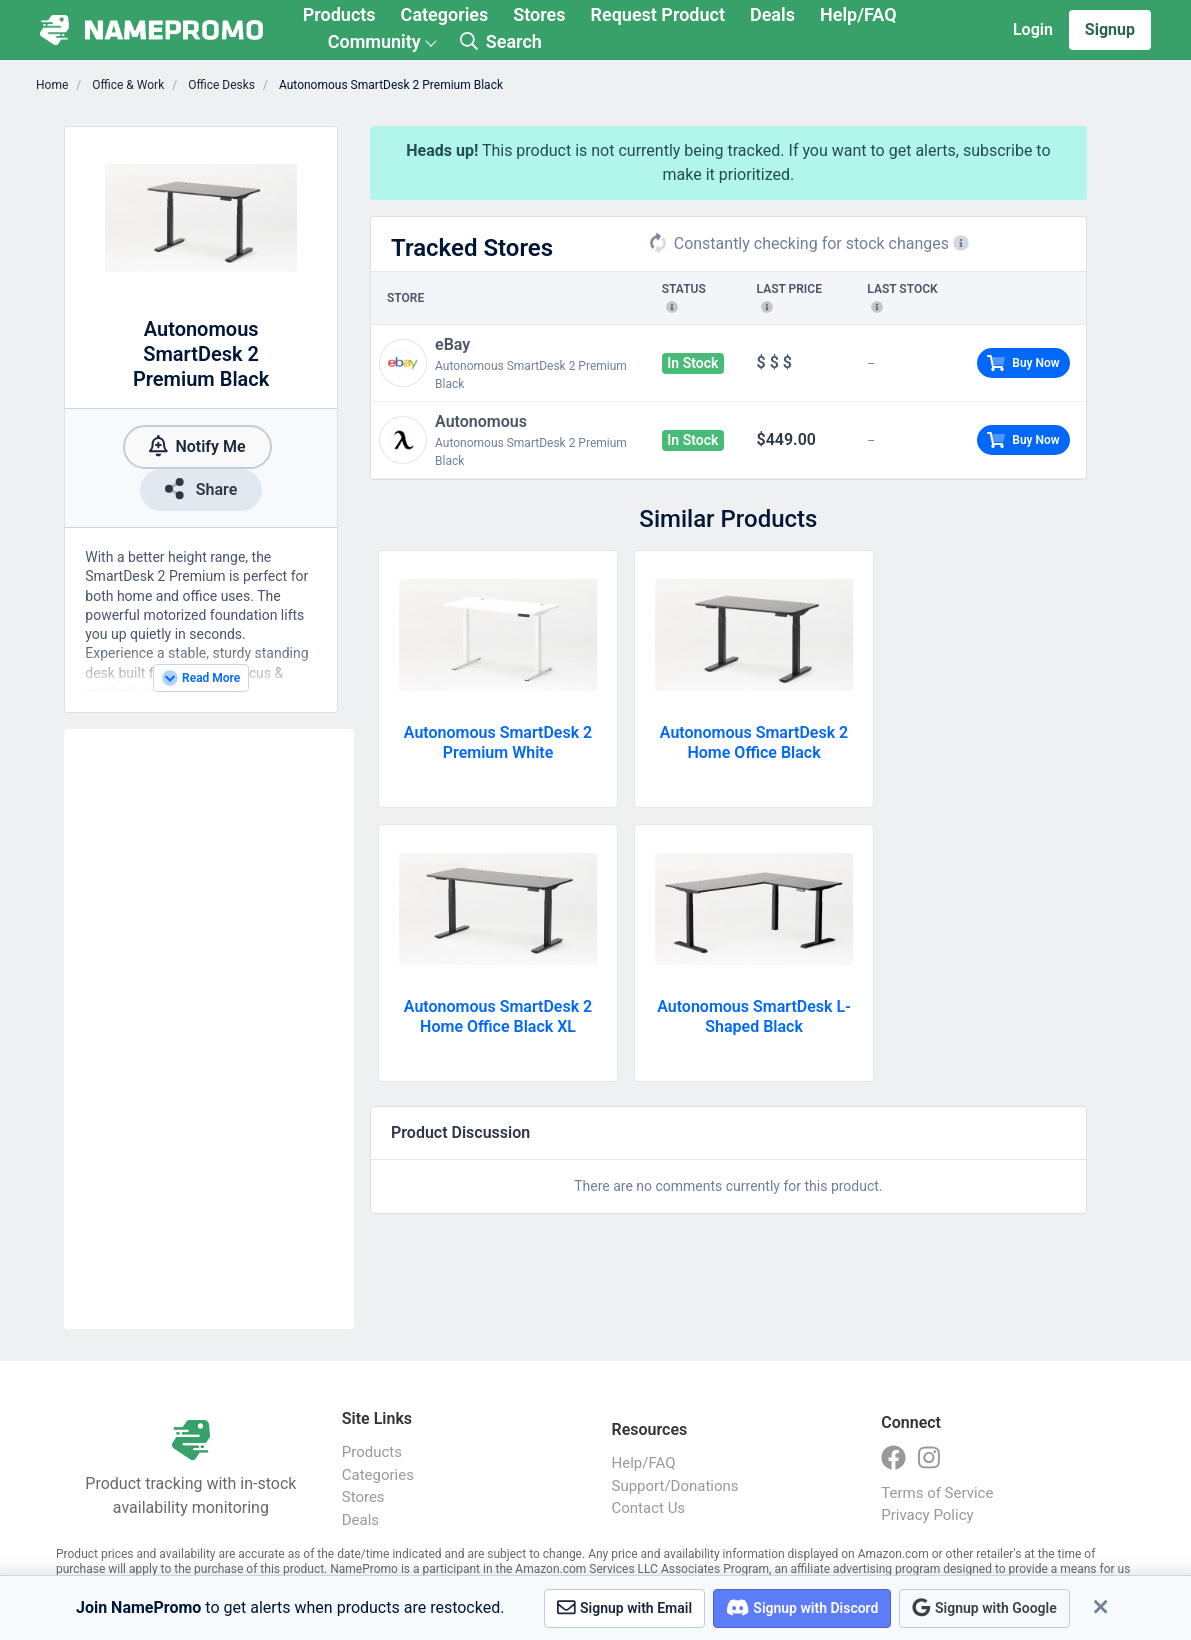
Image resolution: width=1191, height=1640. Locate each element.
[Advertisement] (209, 1029)
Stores (539, 14)
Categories (445, 14)
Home (52, 85)
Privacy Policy (927, 1515)
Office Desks (220, 85)
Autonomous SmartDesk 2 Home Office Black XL (498, 1016)
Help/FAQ (858, 14)
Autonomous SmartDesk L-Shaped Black (754, 1016)
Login (1033, 29)
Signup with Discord (802, 1607)
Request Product (658, 14)
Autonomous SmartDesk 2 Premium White (498, 742)
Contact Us (649, 1508)
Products (339, 14)
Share (201, 488)
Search (501, 41)
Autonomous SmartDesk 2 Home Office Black (754, 742)
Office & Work (126, 85)
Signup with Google (984, 1607)
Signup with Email (624, 1607)
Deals (772, 14)
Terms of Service (937, 1493)
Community (374, 41)
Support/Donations (675, 1486)
